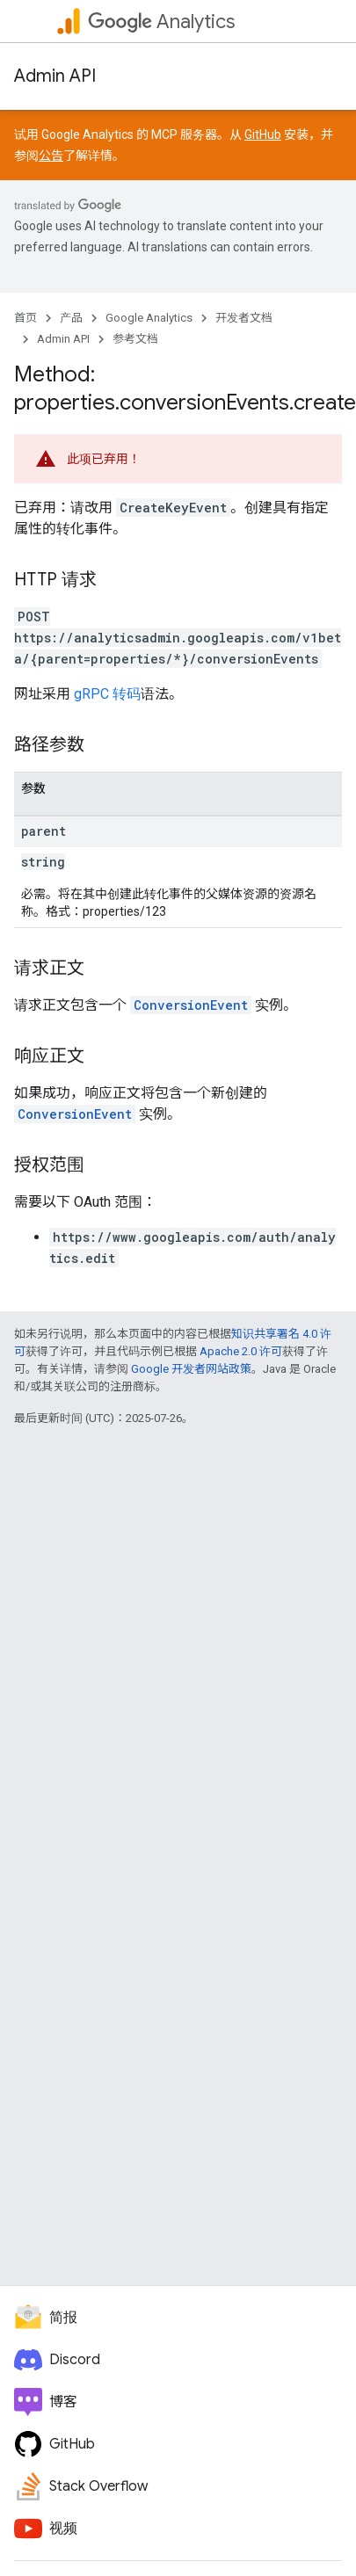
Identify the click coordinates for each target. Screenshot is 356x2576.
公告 (51, 156)
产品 (71, 317)
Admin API (55, 76)
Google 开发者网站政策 (191, 1368)
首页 (25, 317)
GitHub (262, 134)
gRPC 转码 (107, 694)
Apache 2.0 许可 (241, 1351)
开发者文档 (243, 317)
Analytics (161, 21)
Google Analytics (149, 317)
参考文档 (135, 338)
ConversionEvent (191, 1005)
